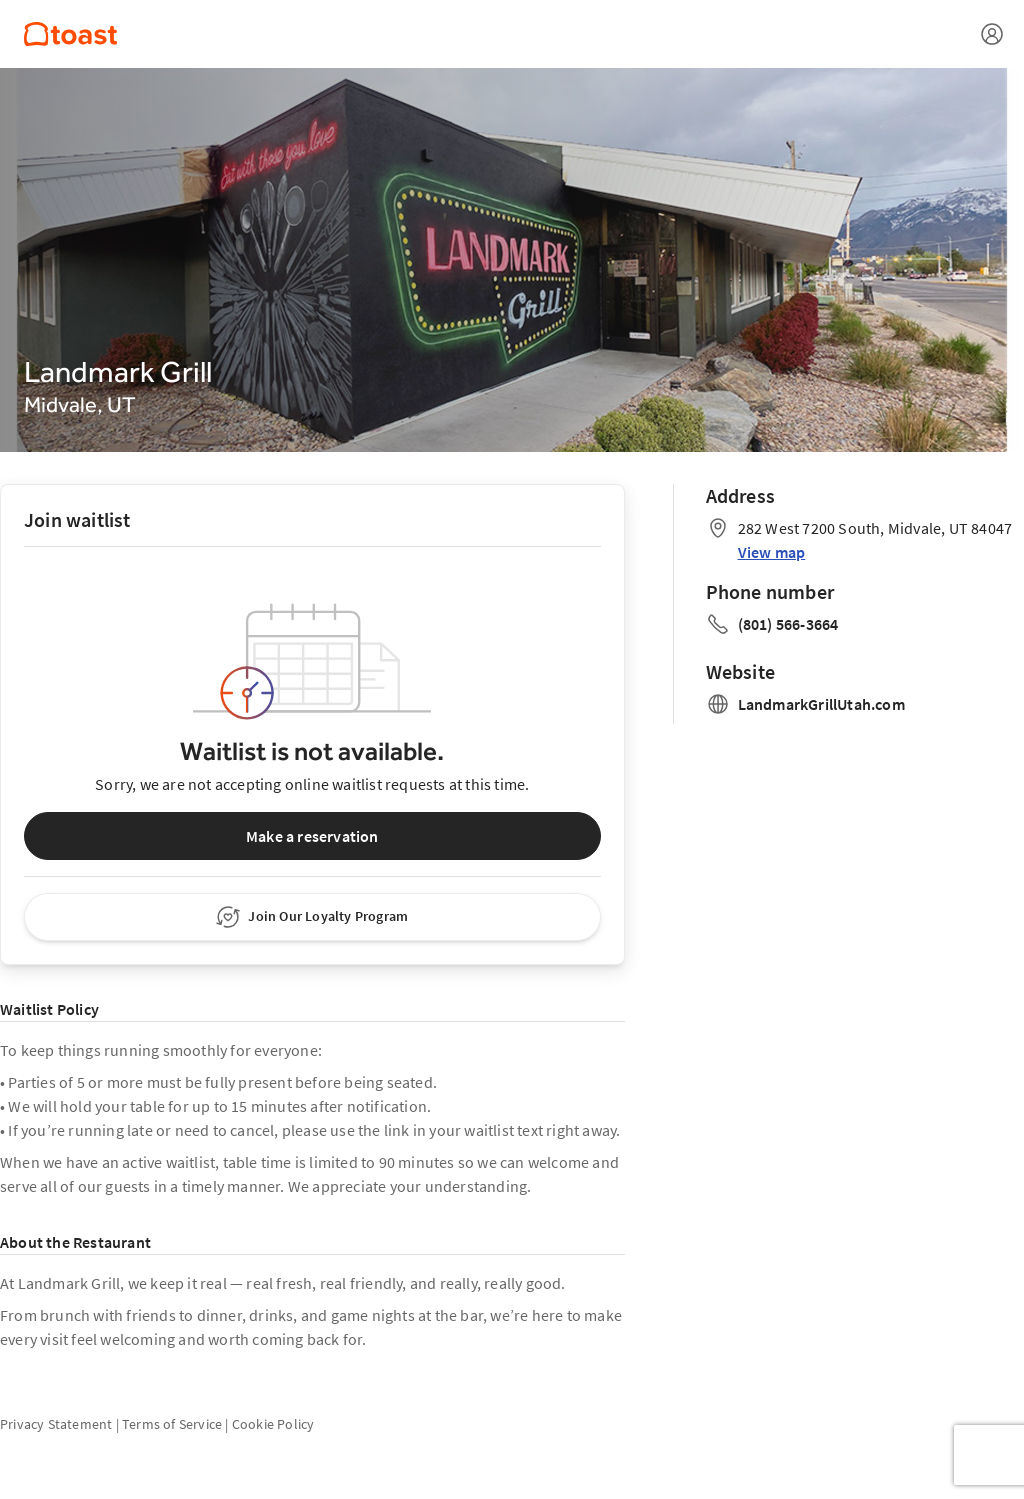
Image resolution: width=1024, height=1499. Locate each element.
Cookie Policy (273, 1424)
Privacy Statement (56, 1424)
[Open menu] (992, 34)
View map (772, 552)
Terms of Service (172, 1424)
